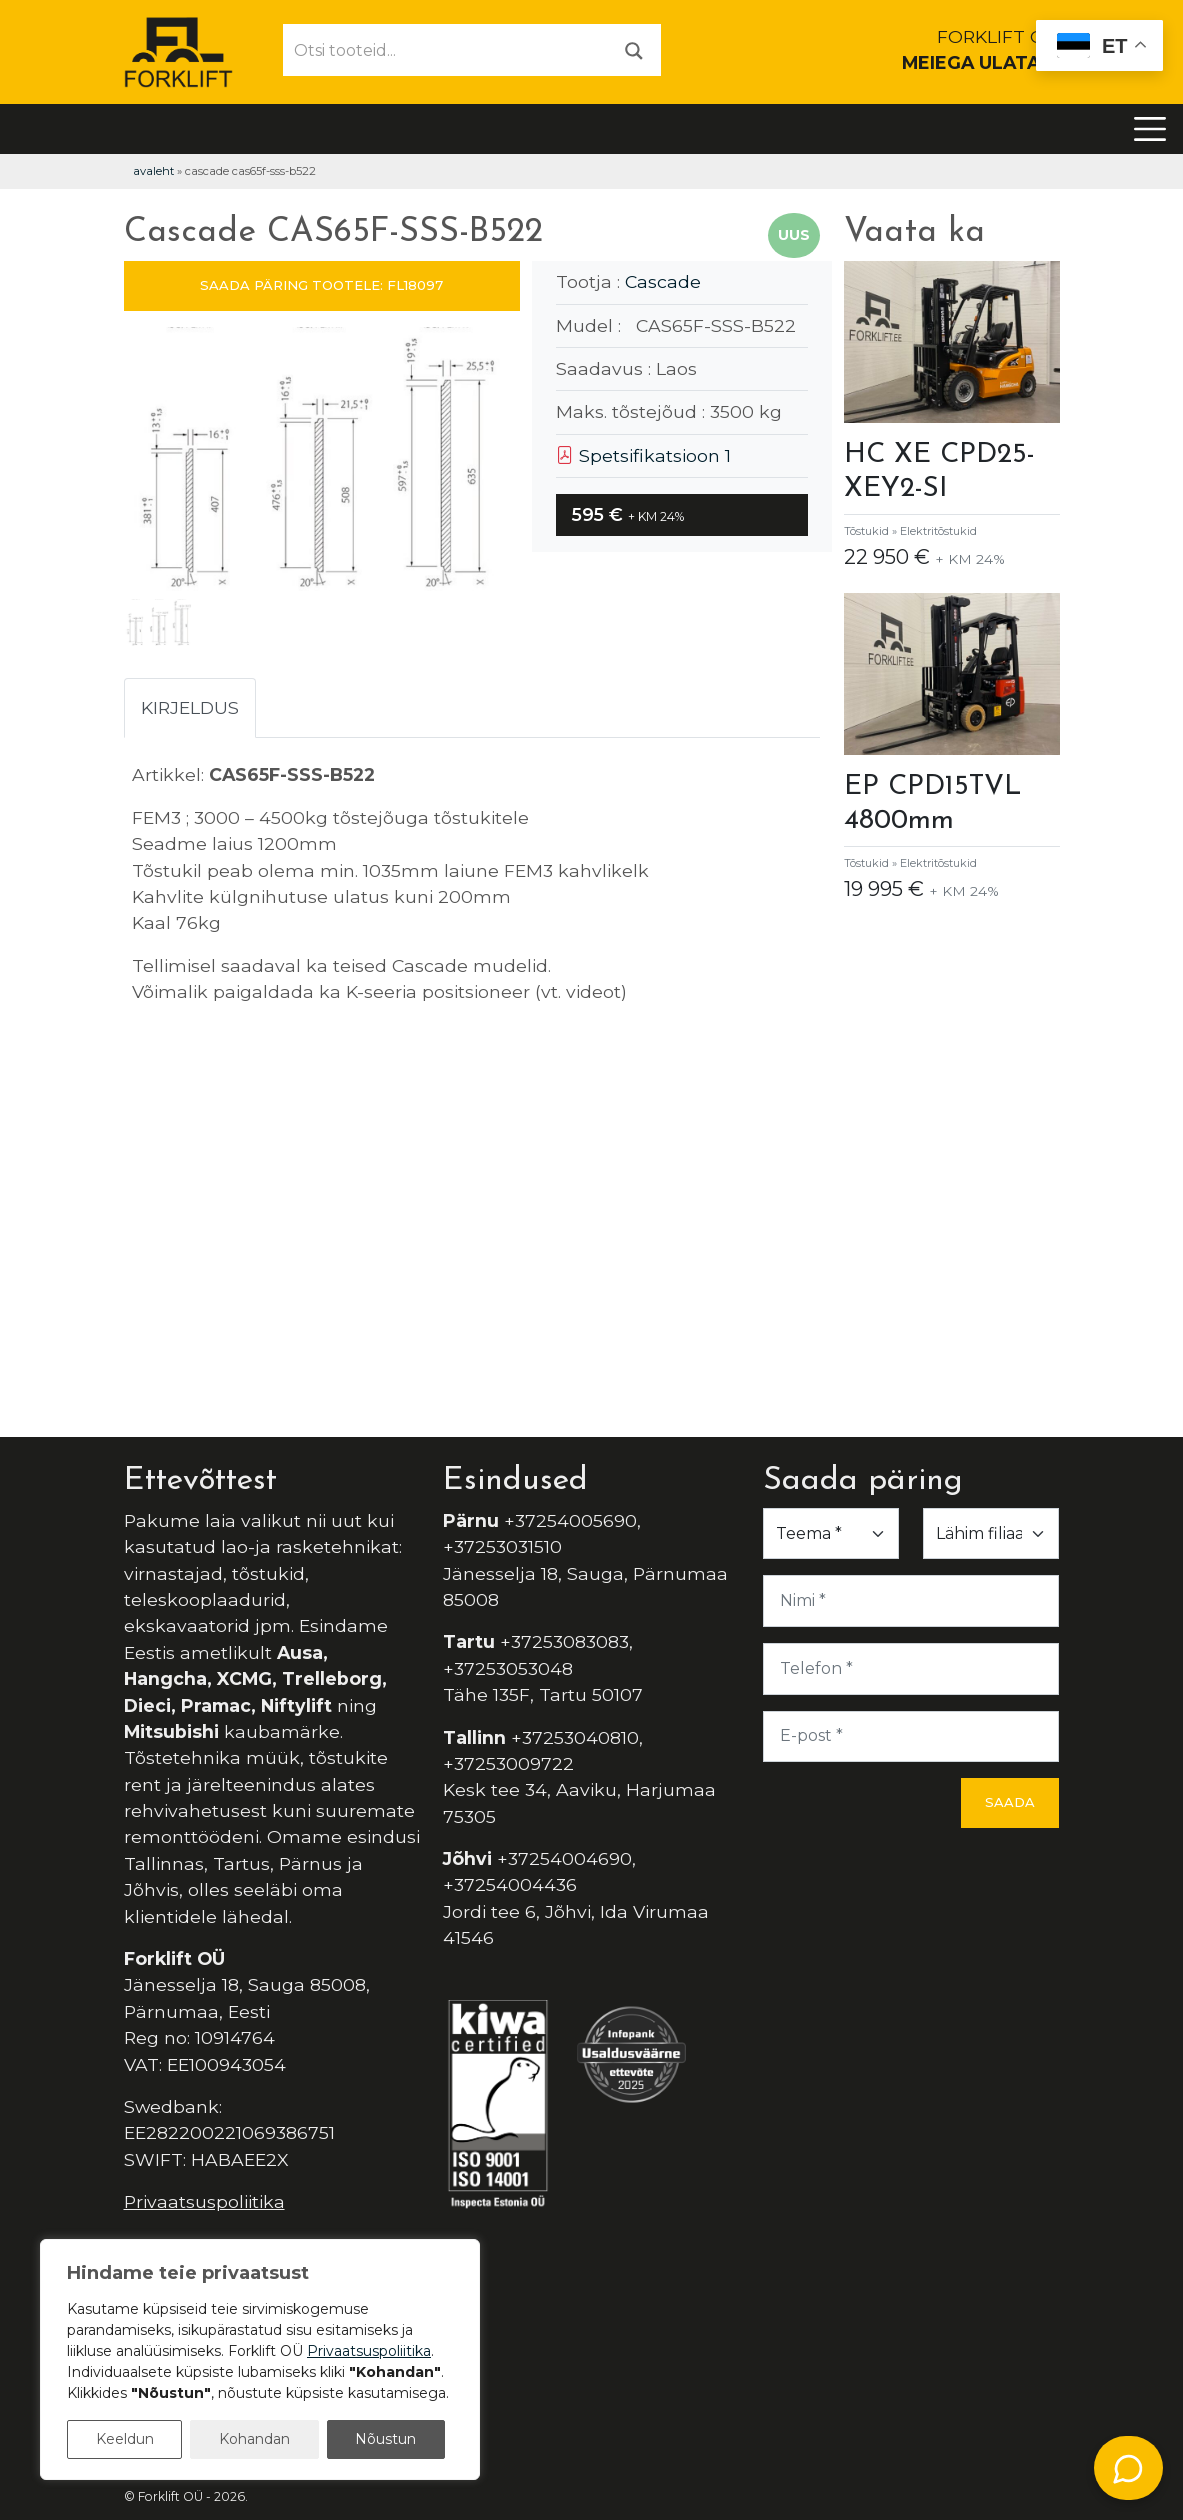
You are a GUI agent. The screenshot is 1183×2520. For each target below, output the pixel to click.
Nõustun (385, 2439)
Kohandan (254, 2439)
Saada (1010, 1802)
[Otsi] (634, 49)
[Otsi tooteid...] (446, 50)
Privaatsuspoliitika (204, 2201)
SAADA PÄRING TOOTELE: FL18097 (321, 285)
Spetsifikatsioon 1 (643, 455)
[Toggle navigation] (1150, 129)
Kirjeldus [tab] (190, 707)
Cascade (663, 281)
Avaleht (153, 171)
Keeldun (125, 2439)
